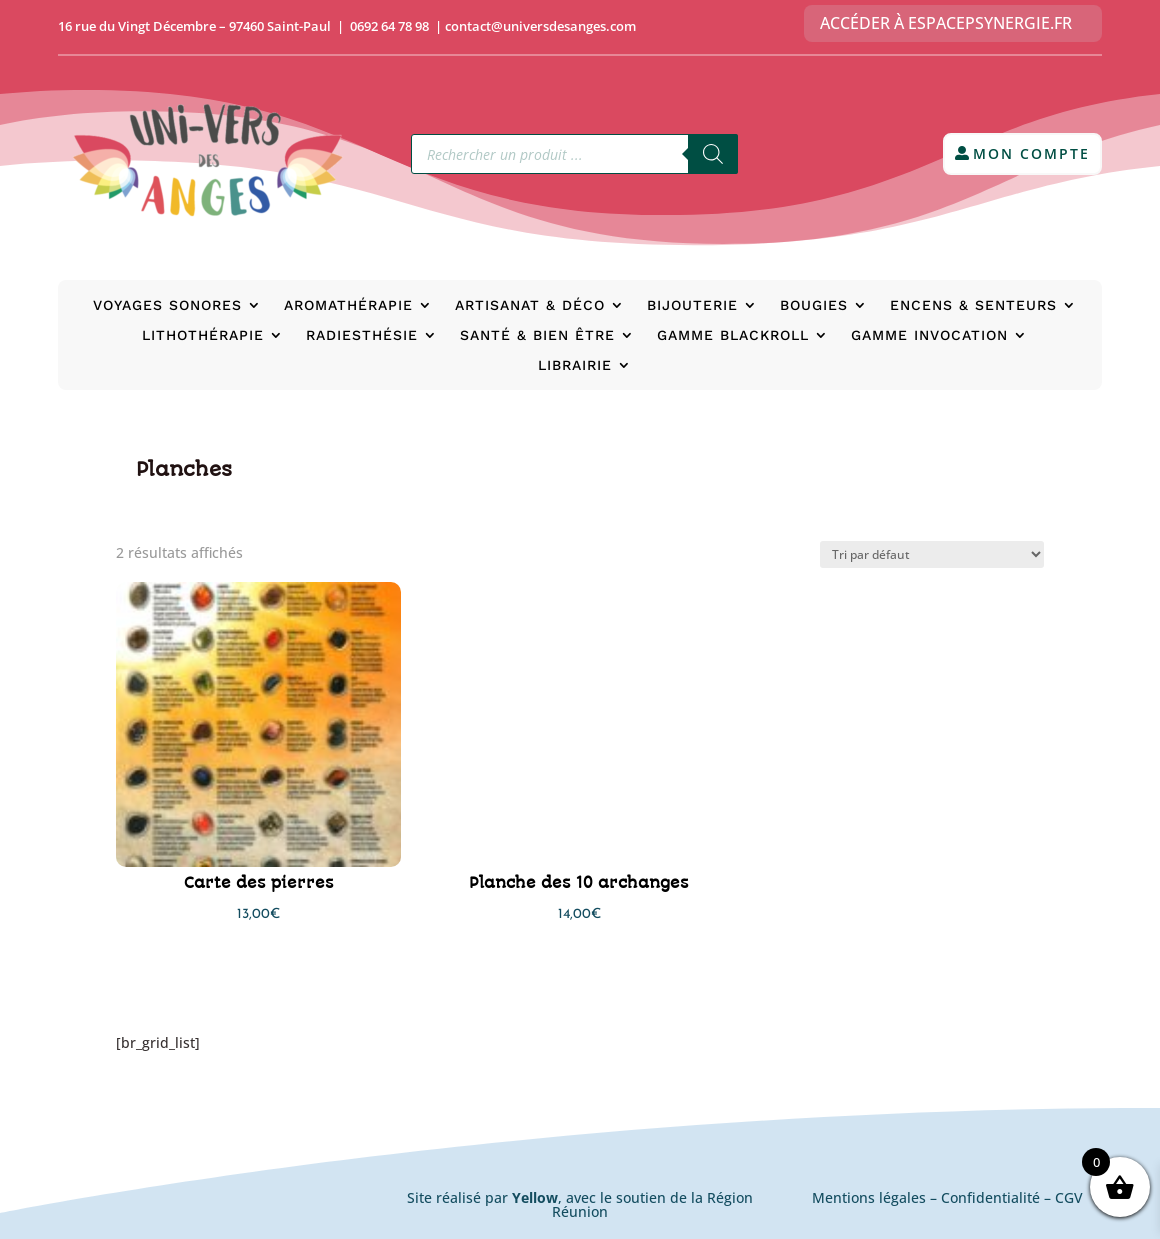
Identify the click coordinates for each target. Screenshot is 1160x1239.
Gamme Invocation (929, 335)
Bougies (814, 305)
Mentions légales (869, 1197)
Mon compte (1031, 153)
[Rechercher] (713, 154)
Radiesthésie (362, 335)
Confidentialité (990, 1197)
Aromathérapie (348, 305)
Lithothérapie (203, 335)
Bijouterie (692, 305)
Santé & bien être (537, 335)
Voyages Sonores (167, 305)
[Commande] (932, 554)
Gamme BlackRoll (733, 335)
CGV (1069, 1197)
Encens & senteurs (973, 305)
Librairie (575, 365)
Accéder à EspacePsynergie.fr (946, 23)
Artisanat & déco (530, 305)
